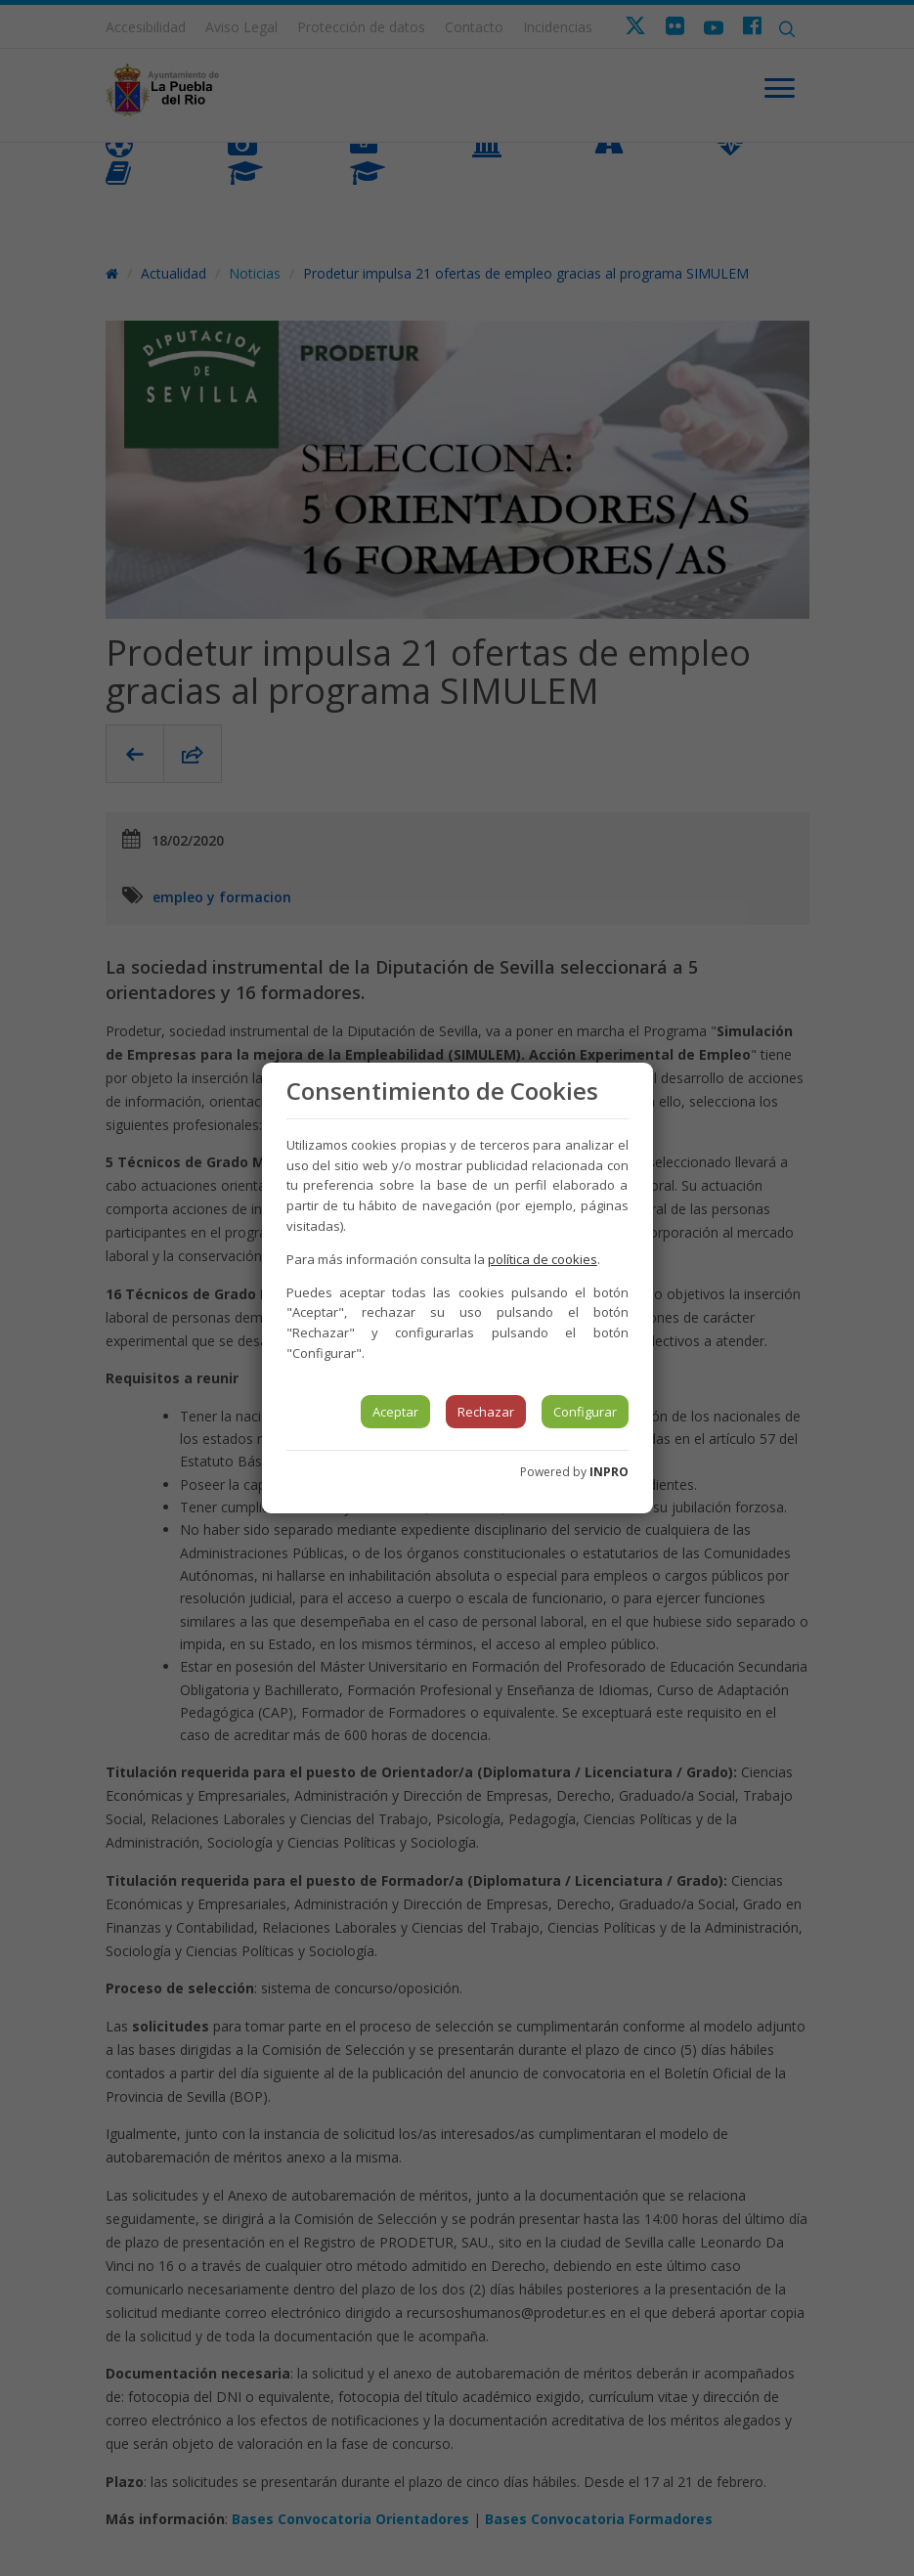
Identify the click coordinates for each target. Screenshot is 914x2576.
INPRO (609, 1471)
